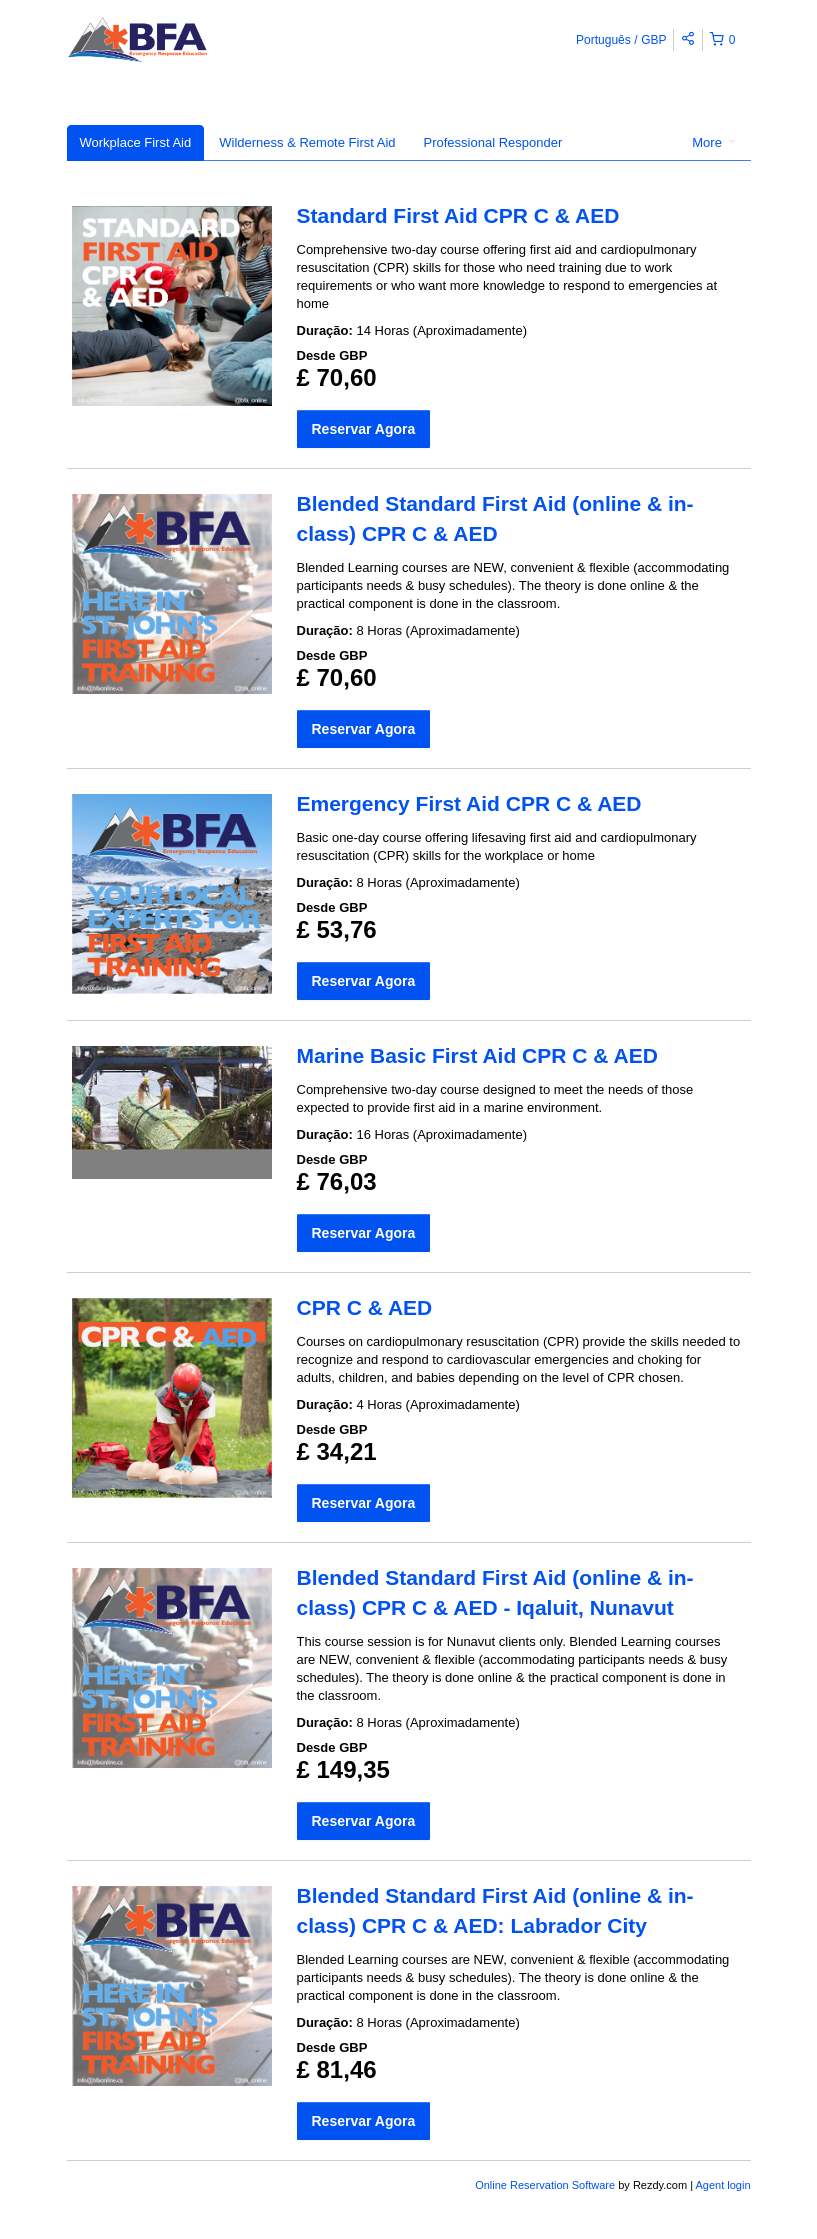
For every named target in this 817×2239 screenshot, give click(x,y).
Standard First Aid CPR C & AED (458, 215)
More (713, 142)
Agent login (722, 2185)
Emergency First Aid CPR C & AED (469, 803)
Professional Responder (493, 142)
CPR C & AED (365, 1307)
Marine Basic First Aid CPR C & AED (477, 1055)
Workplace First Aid (136, 142)
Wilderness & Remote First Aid (307, 142)
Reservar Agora (364, 429)
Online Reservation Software (545, 2185)
